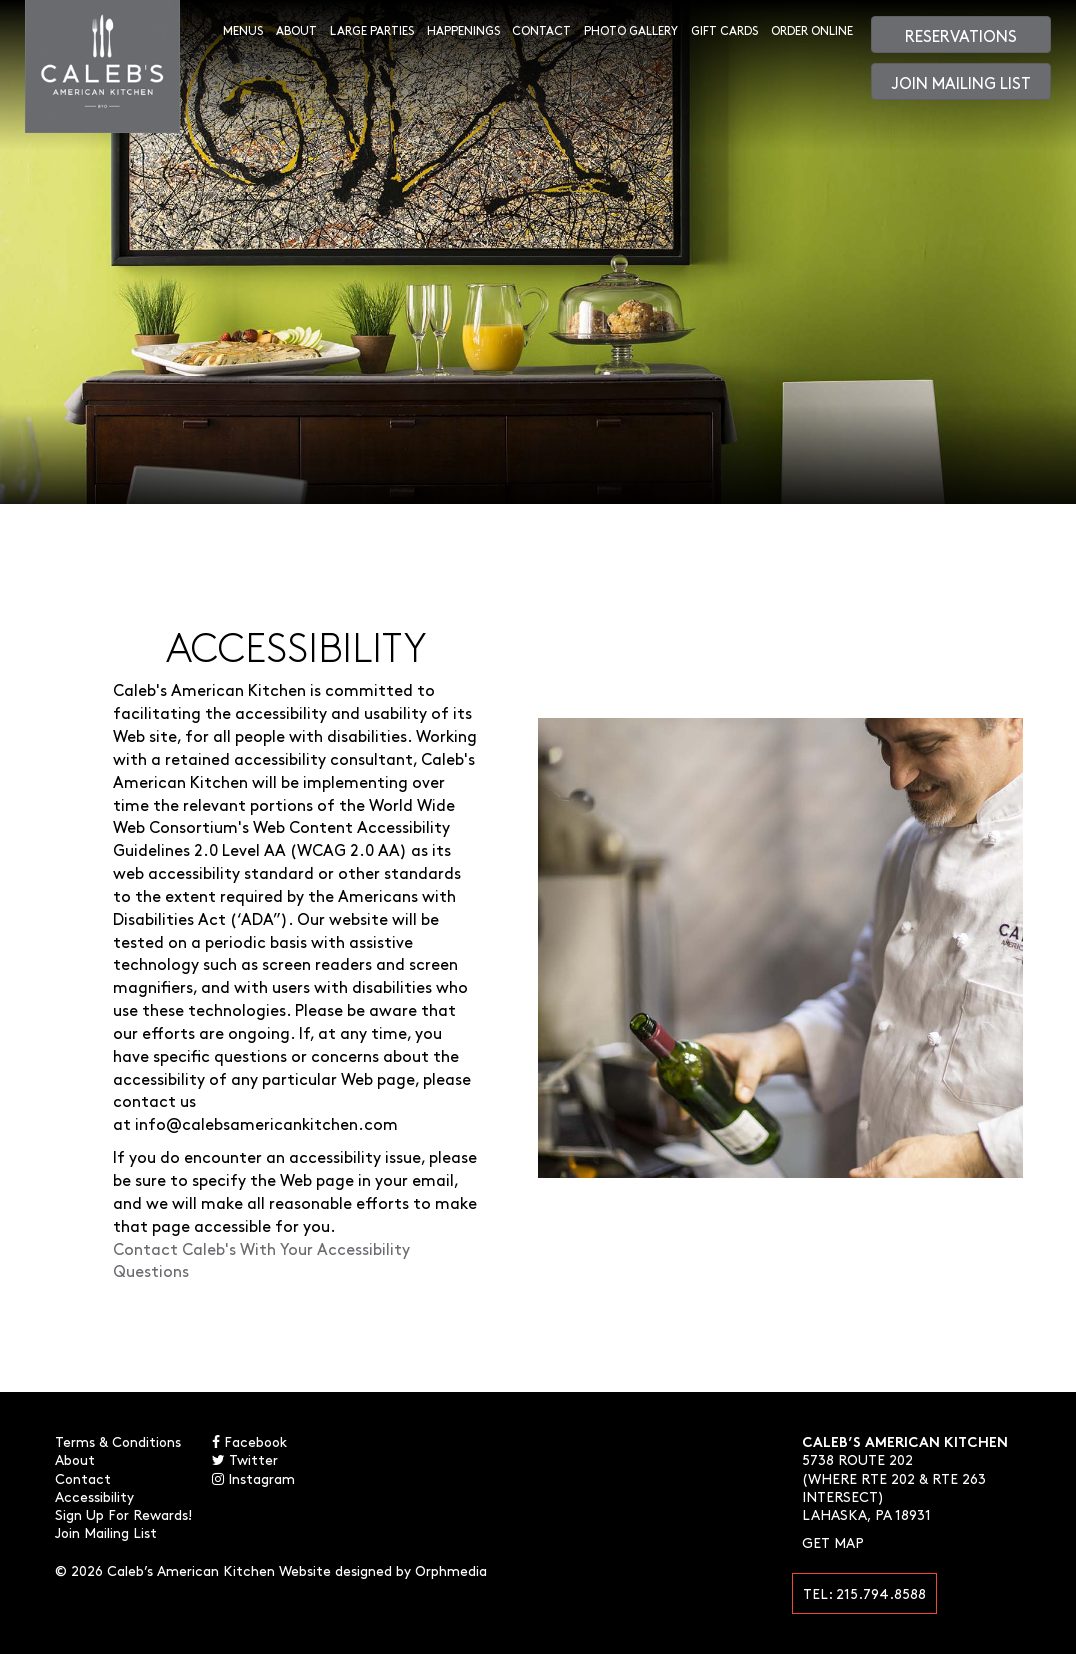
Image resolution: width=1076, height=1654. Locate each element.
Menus (243, 30)
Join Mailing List (961, 82)
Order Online (812, 30)
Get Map (833, 1542)
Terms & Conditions (118, 1441)
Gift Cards (724, 30)
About (296, 30)
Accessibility (94, 1496)
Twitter (245, 1459)
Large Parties (372, 30)
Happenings (463, 30)
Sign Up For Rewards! (123, 1514)
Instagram (253, 1478)
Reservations (961, 35)
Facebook (249, 1441)
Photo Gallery (631, 30)
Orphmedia (451, 1570)
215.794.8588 (881, 1593)
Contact (541, 30)
